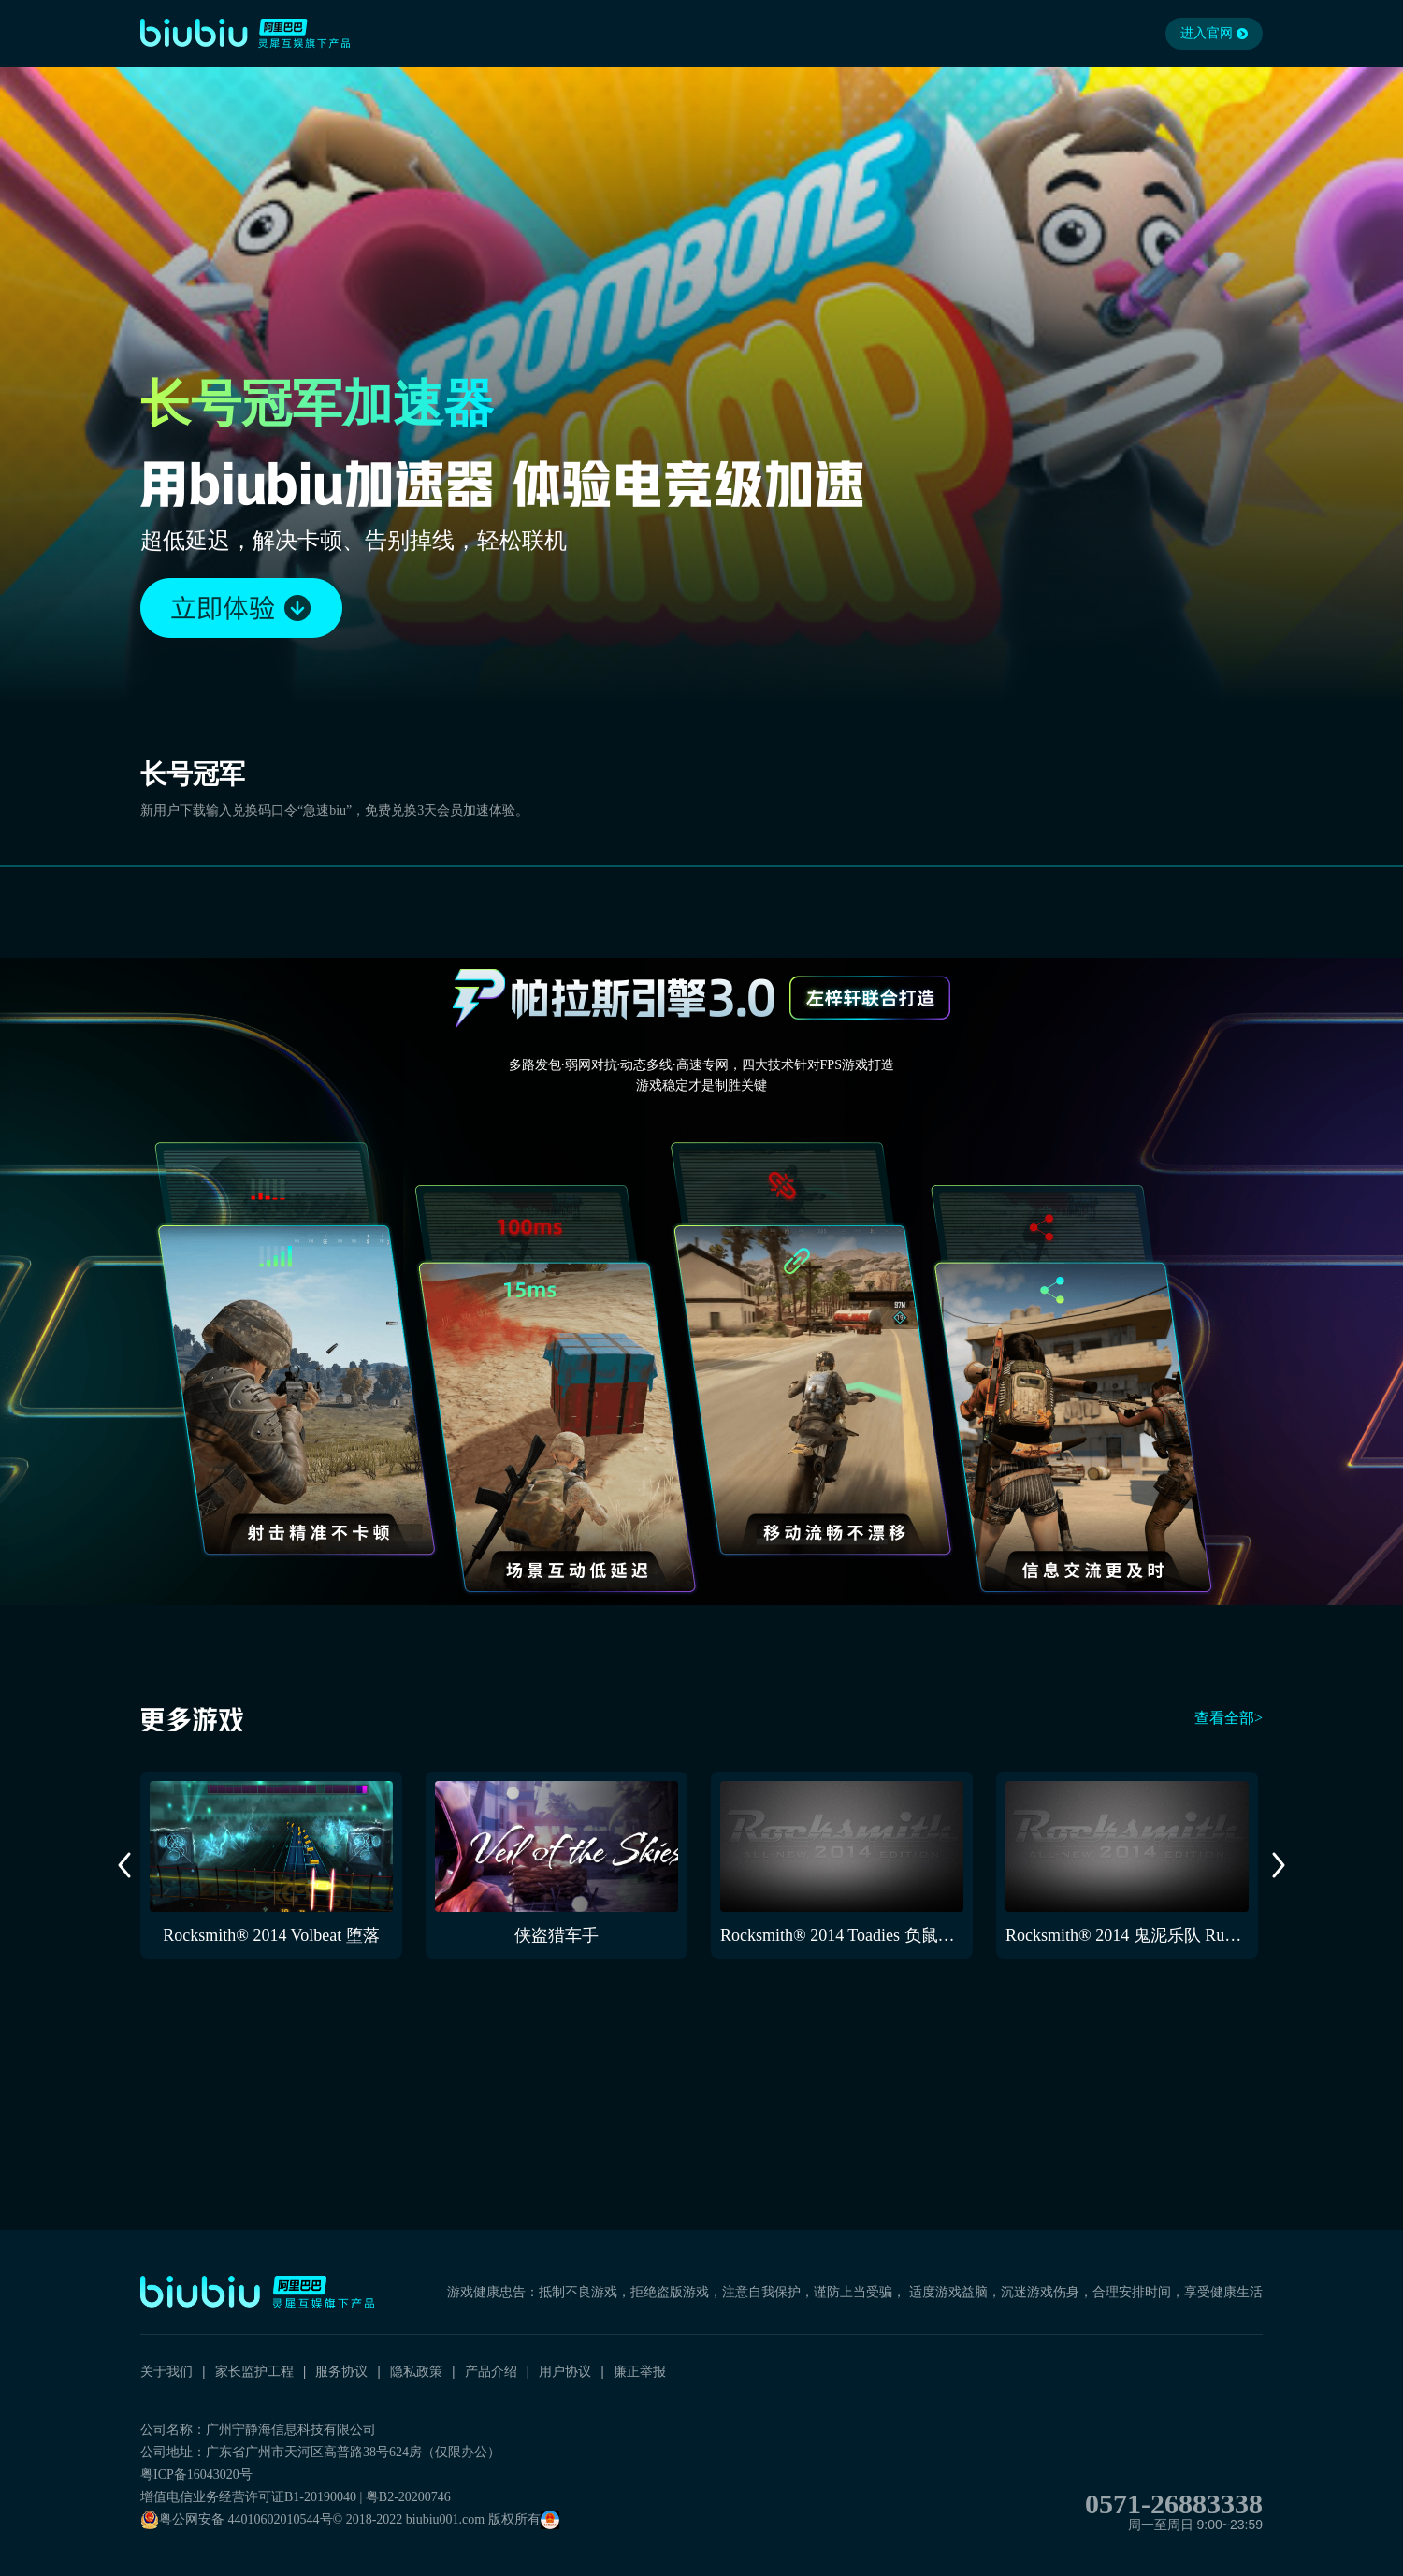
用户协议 (565, 2371)
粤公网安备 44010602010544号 (236, 2520)
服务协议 (341, 2371)
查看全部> (1228, 1718)
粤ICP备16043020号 (196, 2474)
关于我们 (166, 2371)
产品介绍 (491, 2371)
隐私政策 (416, 2371)
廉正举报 (640, 2371)
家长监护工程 (254, 2371)
